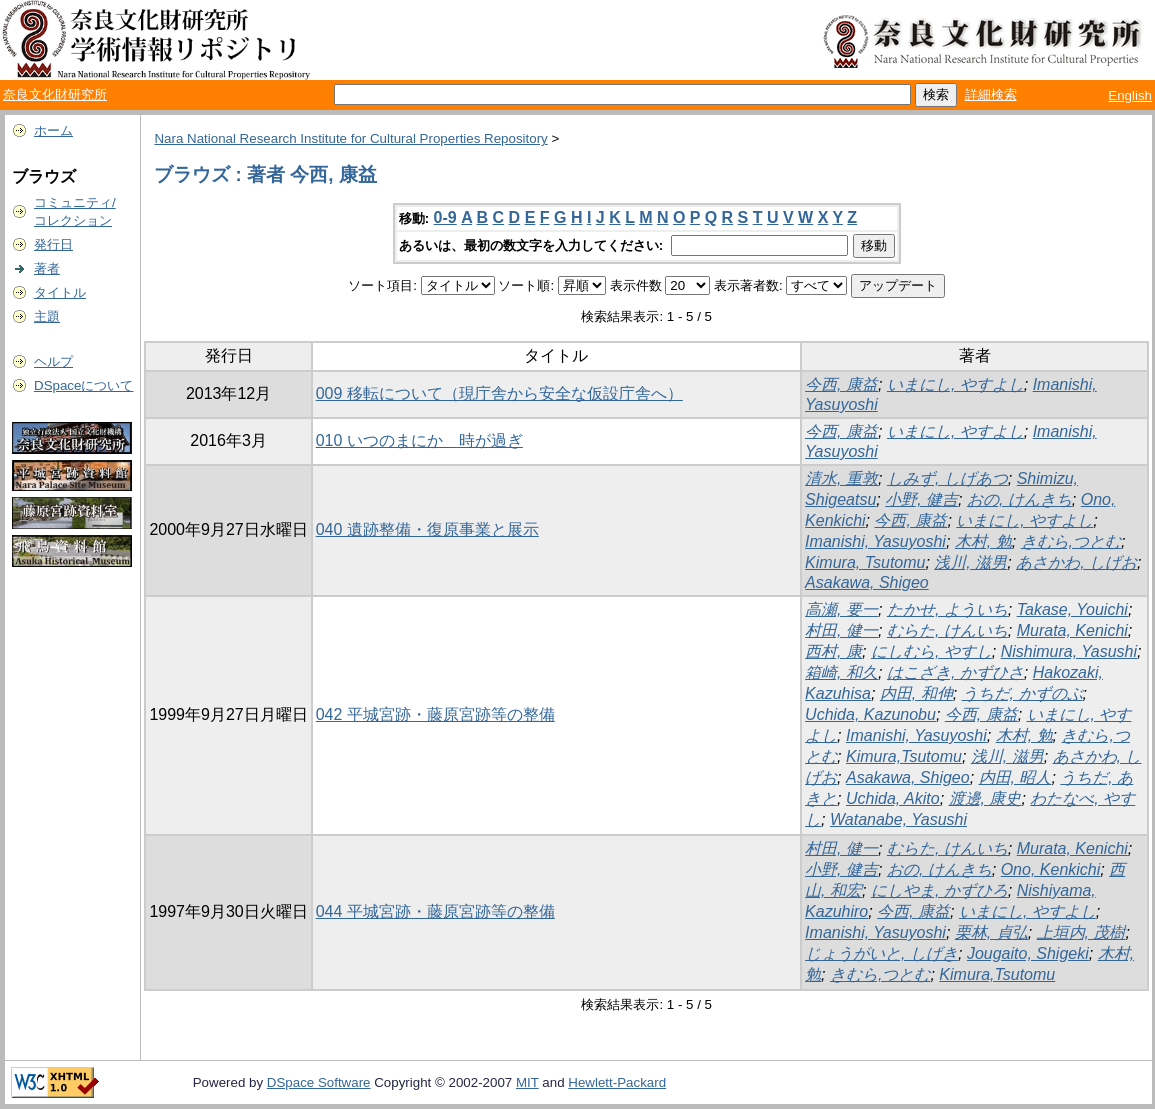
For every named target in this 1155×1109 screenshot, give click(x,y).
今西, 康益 (841, 384)
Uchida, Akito (893, 798)
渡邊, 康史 (985, 798)
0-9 (445, 217)
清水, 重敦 (841, 478)
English (1130, 95)
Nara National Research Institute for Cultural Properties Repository (350, 138)
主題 (47, 316)
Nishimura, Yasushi (1069, 651)
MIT (527, 1082)
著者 (47, 268)
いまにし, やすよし (955, 384)
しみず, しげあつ (947, 478)
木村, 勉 (983, 541)
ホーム (53, 130)
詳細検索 (991, 94)
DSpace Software (319, 1082)
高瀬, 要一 (841, 609)
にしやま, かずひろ (939, 890)
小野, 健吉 (921, 499)
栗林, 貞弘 (991, 932)
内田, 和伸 (916, 693)
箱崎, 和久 (841, 672)
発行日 (53, 244)
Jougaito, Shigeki (1028, 953)
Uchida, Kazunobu (870, 714)
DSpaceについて (83, 385)
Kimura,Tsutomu (904, 756)
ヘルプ (53, 361)
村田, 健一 (841, 630)
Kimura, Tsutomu (865, 562)
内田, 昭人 (1015, 777)
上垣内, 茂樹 (1081, 932)
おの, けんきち (1019, 499)
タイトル (60, 292)
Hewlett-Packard (617, 1082)
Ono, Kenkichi (1051, 869)
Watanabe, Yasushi (898, 819)
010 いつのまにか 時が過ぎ (419, 440)
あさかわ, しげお (1076, 562)
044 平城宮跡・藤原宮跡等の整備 (435, 911)
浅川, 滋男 (970, 562)
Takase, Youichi (1072, 609)
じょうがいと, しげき (881, 953)
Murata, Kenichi (1072, 630)
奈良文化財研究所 (55, 94)
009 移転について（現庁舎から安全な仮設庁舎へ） (499, 393)
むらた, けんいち (947, 630)
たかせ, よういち (947, 609)
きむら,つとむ (1071, 541)
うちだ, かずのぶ (1022, 693)
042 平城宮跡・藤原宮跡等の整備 (435, 714)
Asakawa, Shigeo (867, 582)
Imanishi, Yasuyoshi (875, 541)
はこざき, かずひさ (955, 672)
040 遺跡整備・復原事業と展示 (427, 529)
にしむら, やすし (931, 651)
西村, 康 (833, 651)
